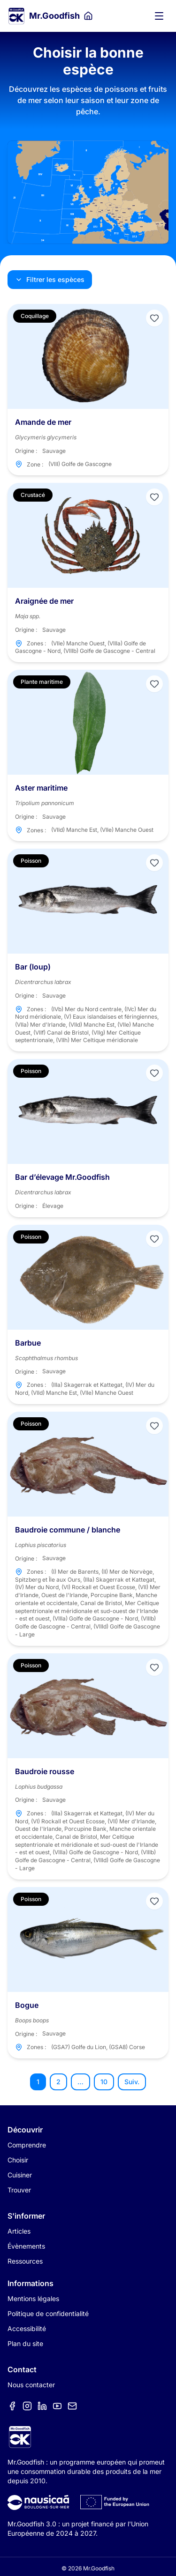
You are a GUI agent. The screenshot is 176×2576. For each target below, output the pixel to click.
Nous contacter (31, 2385)
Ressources (25, 2261)
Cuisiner (20, 2175)
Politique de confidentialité (48, 2313)
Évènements (26, 2246)
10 (103, 2082)
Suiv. (131, 2082)
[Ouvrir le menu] (159, 16)
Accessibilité (27, 2328)
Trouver (19, 2190)
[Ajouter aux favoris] (154, 318)
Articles (19, 2231)
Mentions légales (33, 2298)
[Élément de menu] (12, 2406)
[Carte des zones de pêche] (88, 192)
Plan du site (25, 2343)
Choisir (18, 2160)
